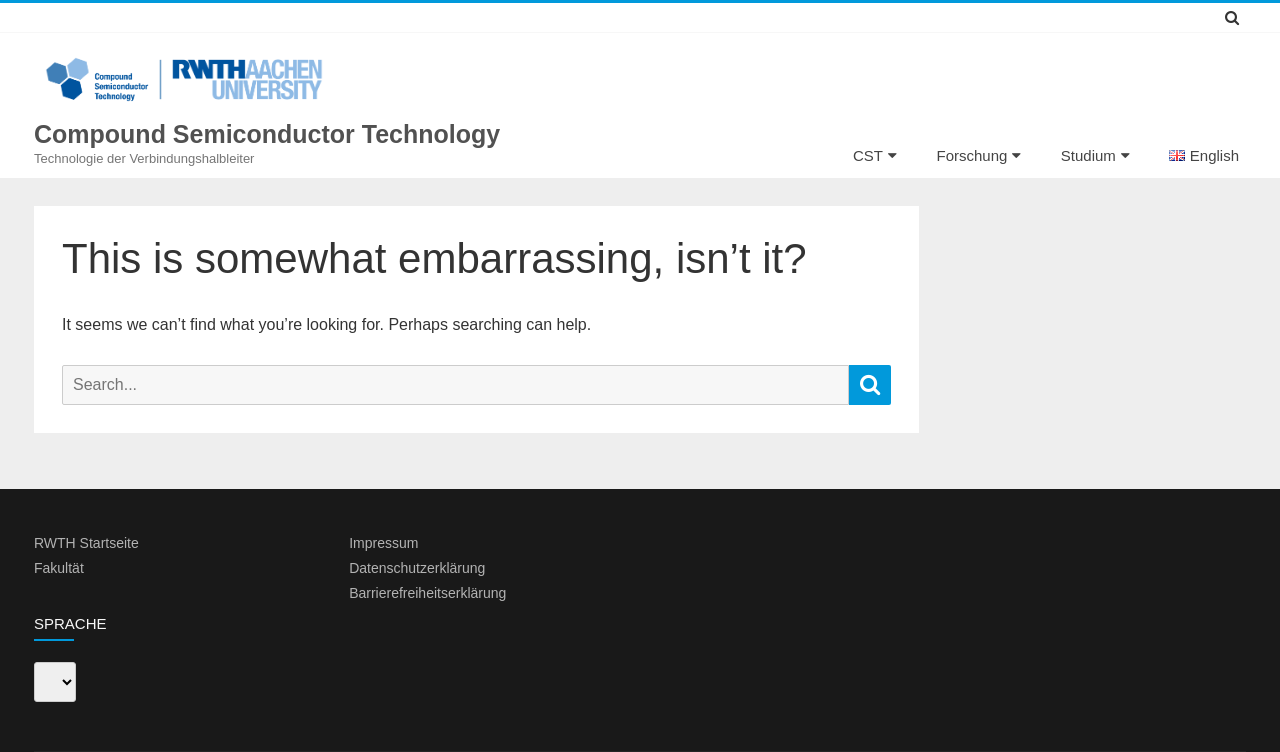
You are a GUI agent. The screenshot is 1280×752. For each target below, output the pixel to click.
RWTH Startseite (86, 543)
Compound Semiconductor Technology (267, 134)
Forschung (971, 155)
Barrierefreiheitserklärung (427, 593)
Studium (1088, 155)
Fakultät (59, 568)
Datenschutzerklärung (417, 568)
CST (868, 155)
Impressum (383, 543)
